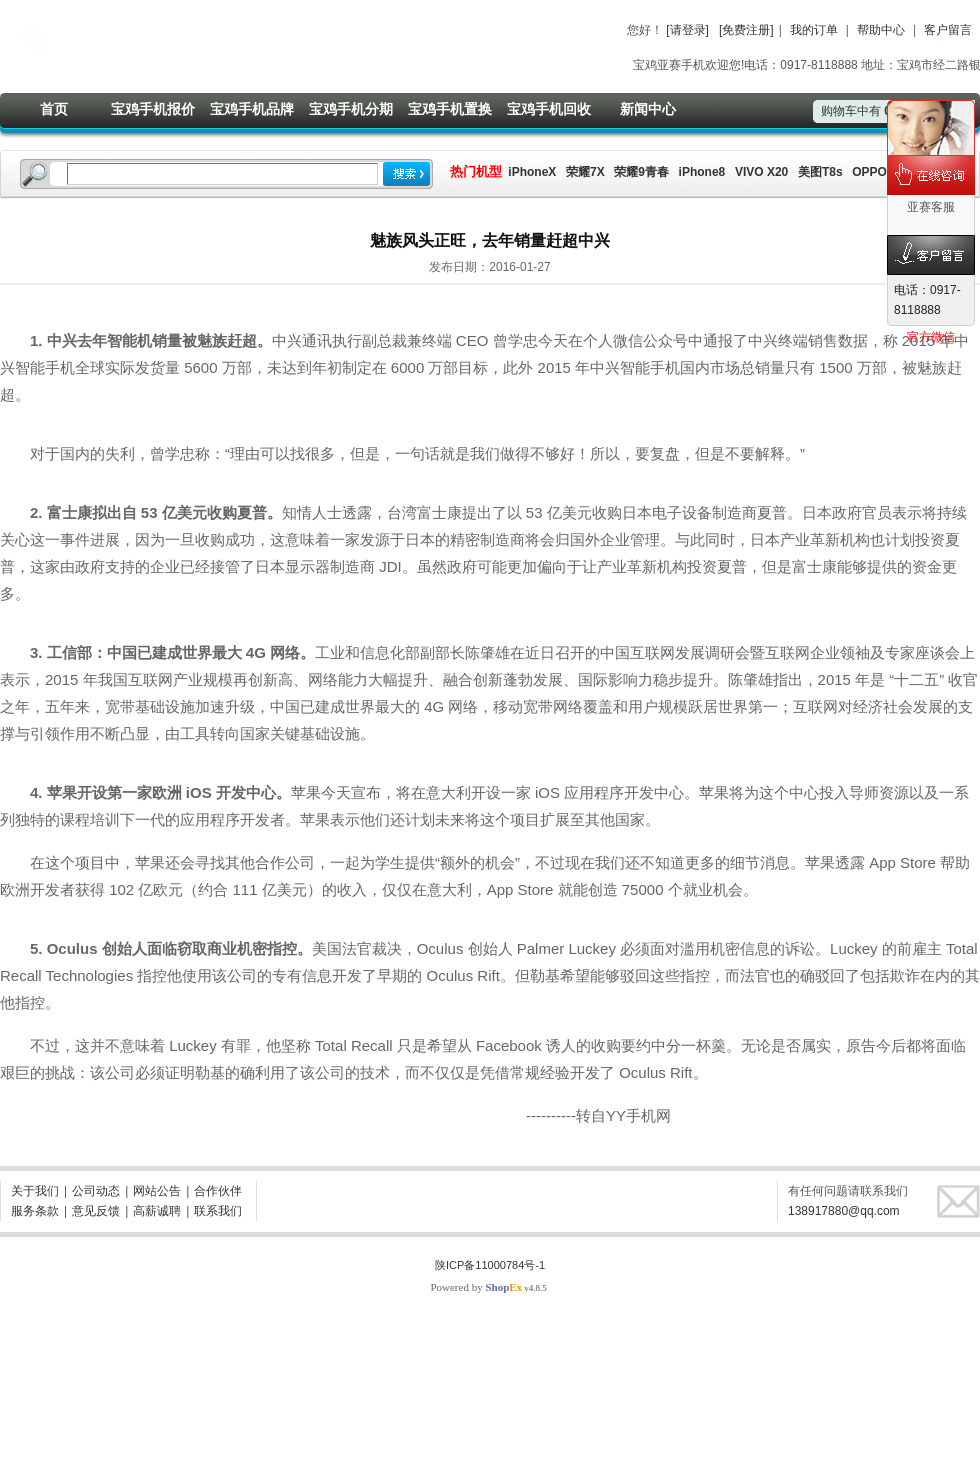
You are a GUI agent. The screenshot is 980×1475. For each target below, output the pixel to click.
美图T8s (820, 172)
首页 (54, 109)
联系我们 (218, 1211)
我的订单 (814, 30)
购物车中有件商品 (876, 111)
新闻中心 (648, 109)
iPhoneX (530, 172)
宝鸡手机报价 (153, 109)
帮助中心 (881, 30)
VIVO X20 (761, 172)
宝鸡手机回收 (549, 109)
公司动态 (96, 1191)
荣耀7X (585, 172)
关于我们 (35, 1191)
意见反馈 (96, 1211)
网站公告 (157, 1191)
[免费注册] (746, 30)
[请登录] (687, 30)
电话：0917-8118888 (927, 300)
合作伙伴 (218, 1191)
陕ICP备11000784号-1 (490, 1265)
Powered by (476, 1287)
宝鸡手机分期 (351, 109)
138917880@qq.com (844, 1211)
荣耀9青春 (641, 172)
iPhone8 (702, 172)
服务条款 (35, 1211)
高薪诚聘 (157, 1211)
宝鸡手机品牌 (252, 109)
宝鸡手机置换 (450, 109)
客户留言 (948, 30)
